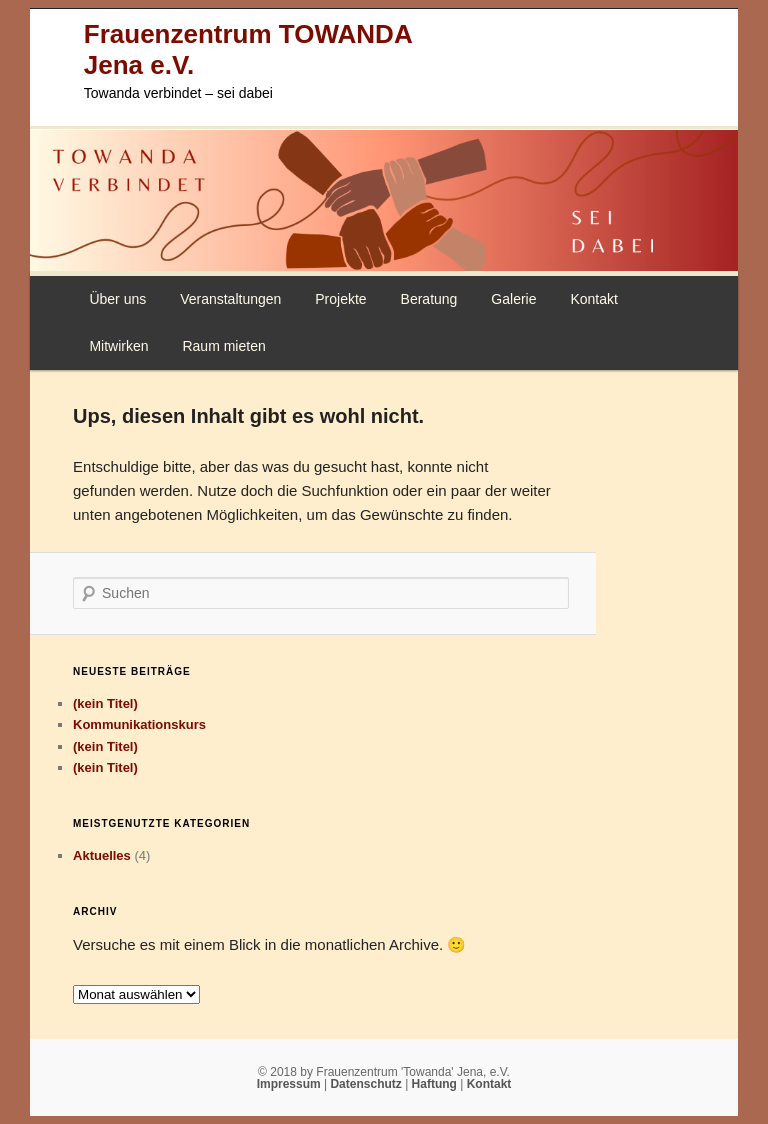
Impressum (290, 1084)
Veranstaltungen (230, 299)
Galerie (513, 299)
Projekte (340, 299)
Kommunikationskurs (139, 724)
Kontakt (593, 299)
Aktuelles (102, 855)
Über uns (117, 299)
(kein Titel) (105, 703)
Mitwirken (118, 346)
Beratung (429, 299)
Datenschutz (367, 1084)
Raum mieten (223, 346)
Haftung (436, 1084)
